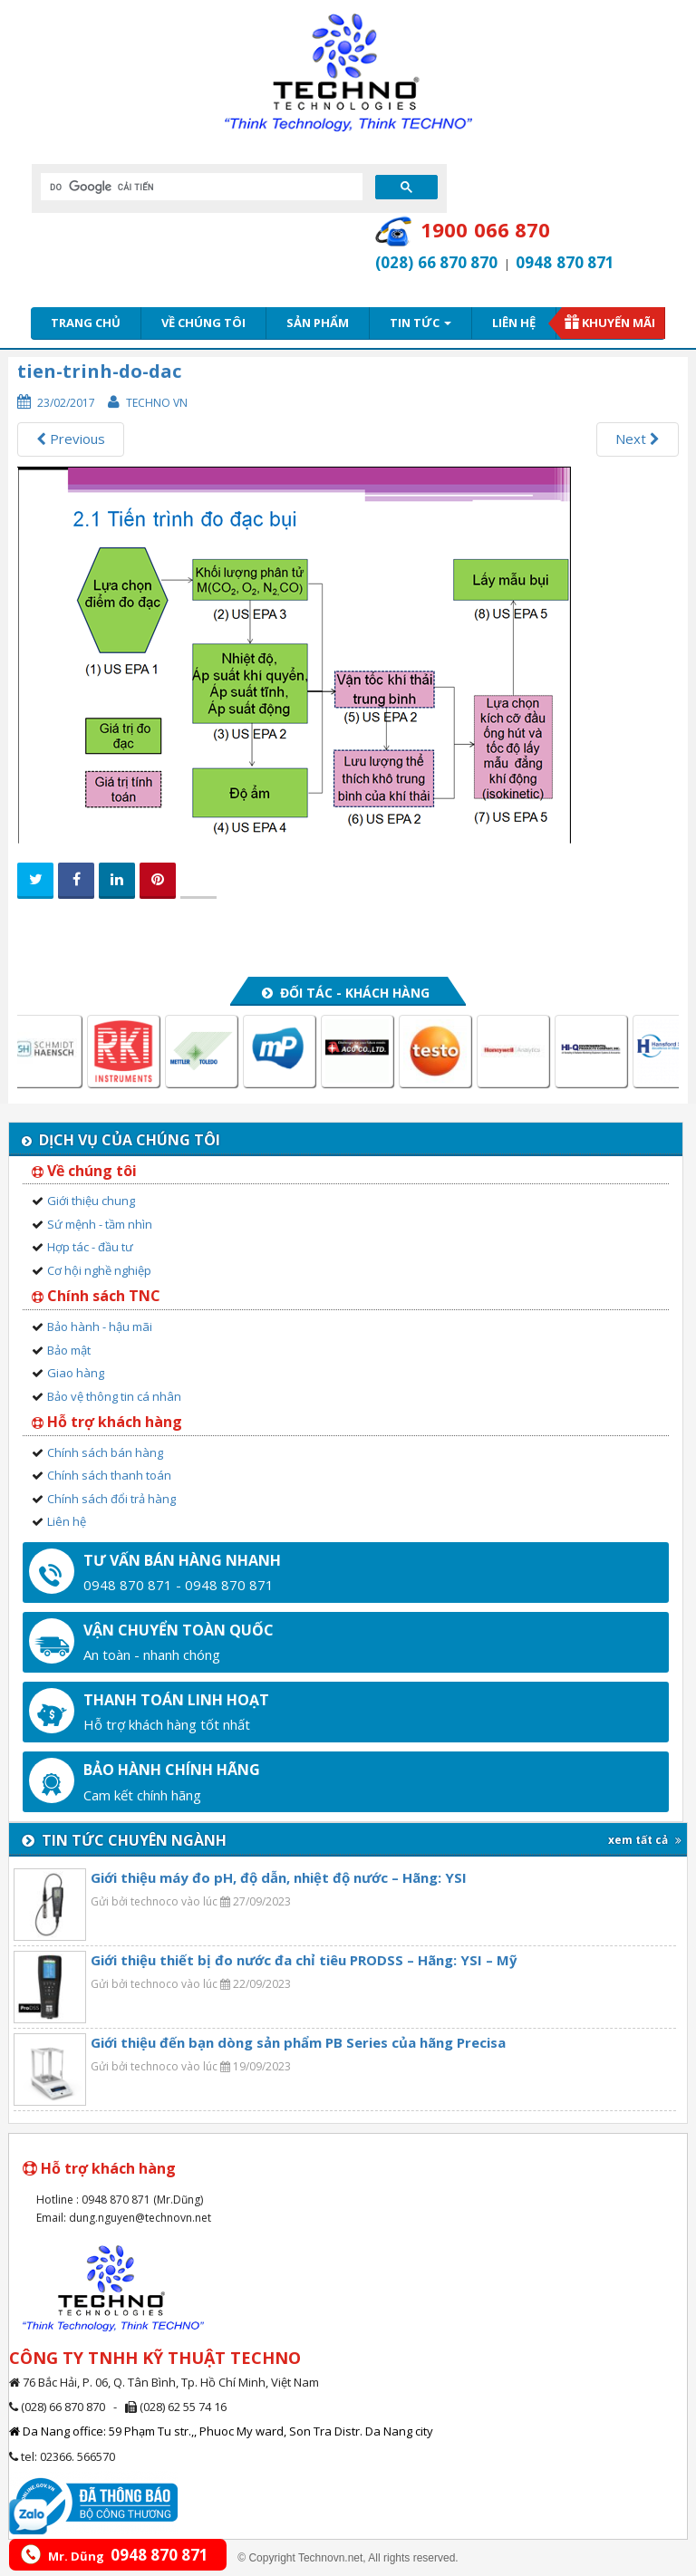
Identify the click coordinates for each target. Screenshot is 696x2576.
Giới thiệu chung (91, 1200)
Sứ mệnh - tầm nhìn (99, 1224)
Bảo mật (69, 1350)
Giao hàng (75, 1373)
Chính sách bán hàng (105, 1452)
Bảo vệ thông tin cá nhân (114, 1396)
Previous (70, 438)
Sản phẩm (317, 322)
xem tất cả (645, 1840)
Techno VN (157, 402)
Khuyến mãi (618, 322)
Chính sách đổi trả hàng (111, 1499)
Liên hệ (514, 322)
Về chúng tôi (203, 322)
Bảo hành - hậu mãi (99, 1326)
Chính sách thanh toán (109, 1475)
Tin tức (420, 322)
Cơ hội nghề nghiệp (99, 1270)
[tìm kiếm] (200, 186)
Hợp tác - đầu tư (90, 1247)
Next (637, 438)
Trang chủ (86, 322)
